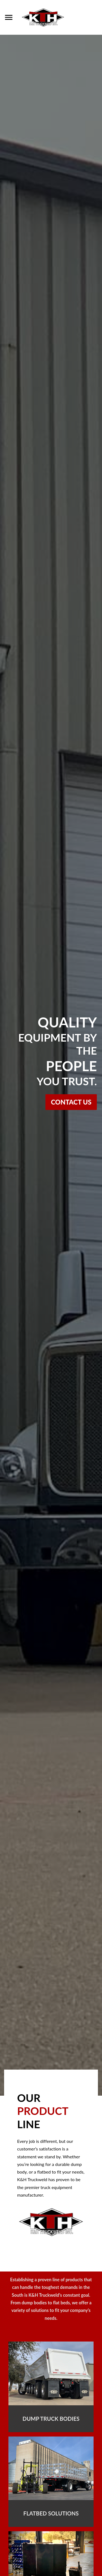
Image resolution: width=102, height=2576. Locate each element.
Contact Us (71, 1102)
